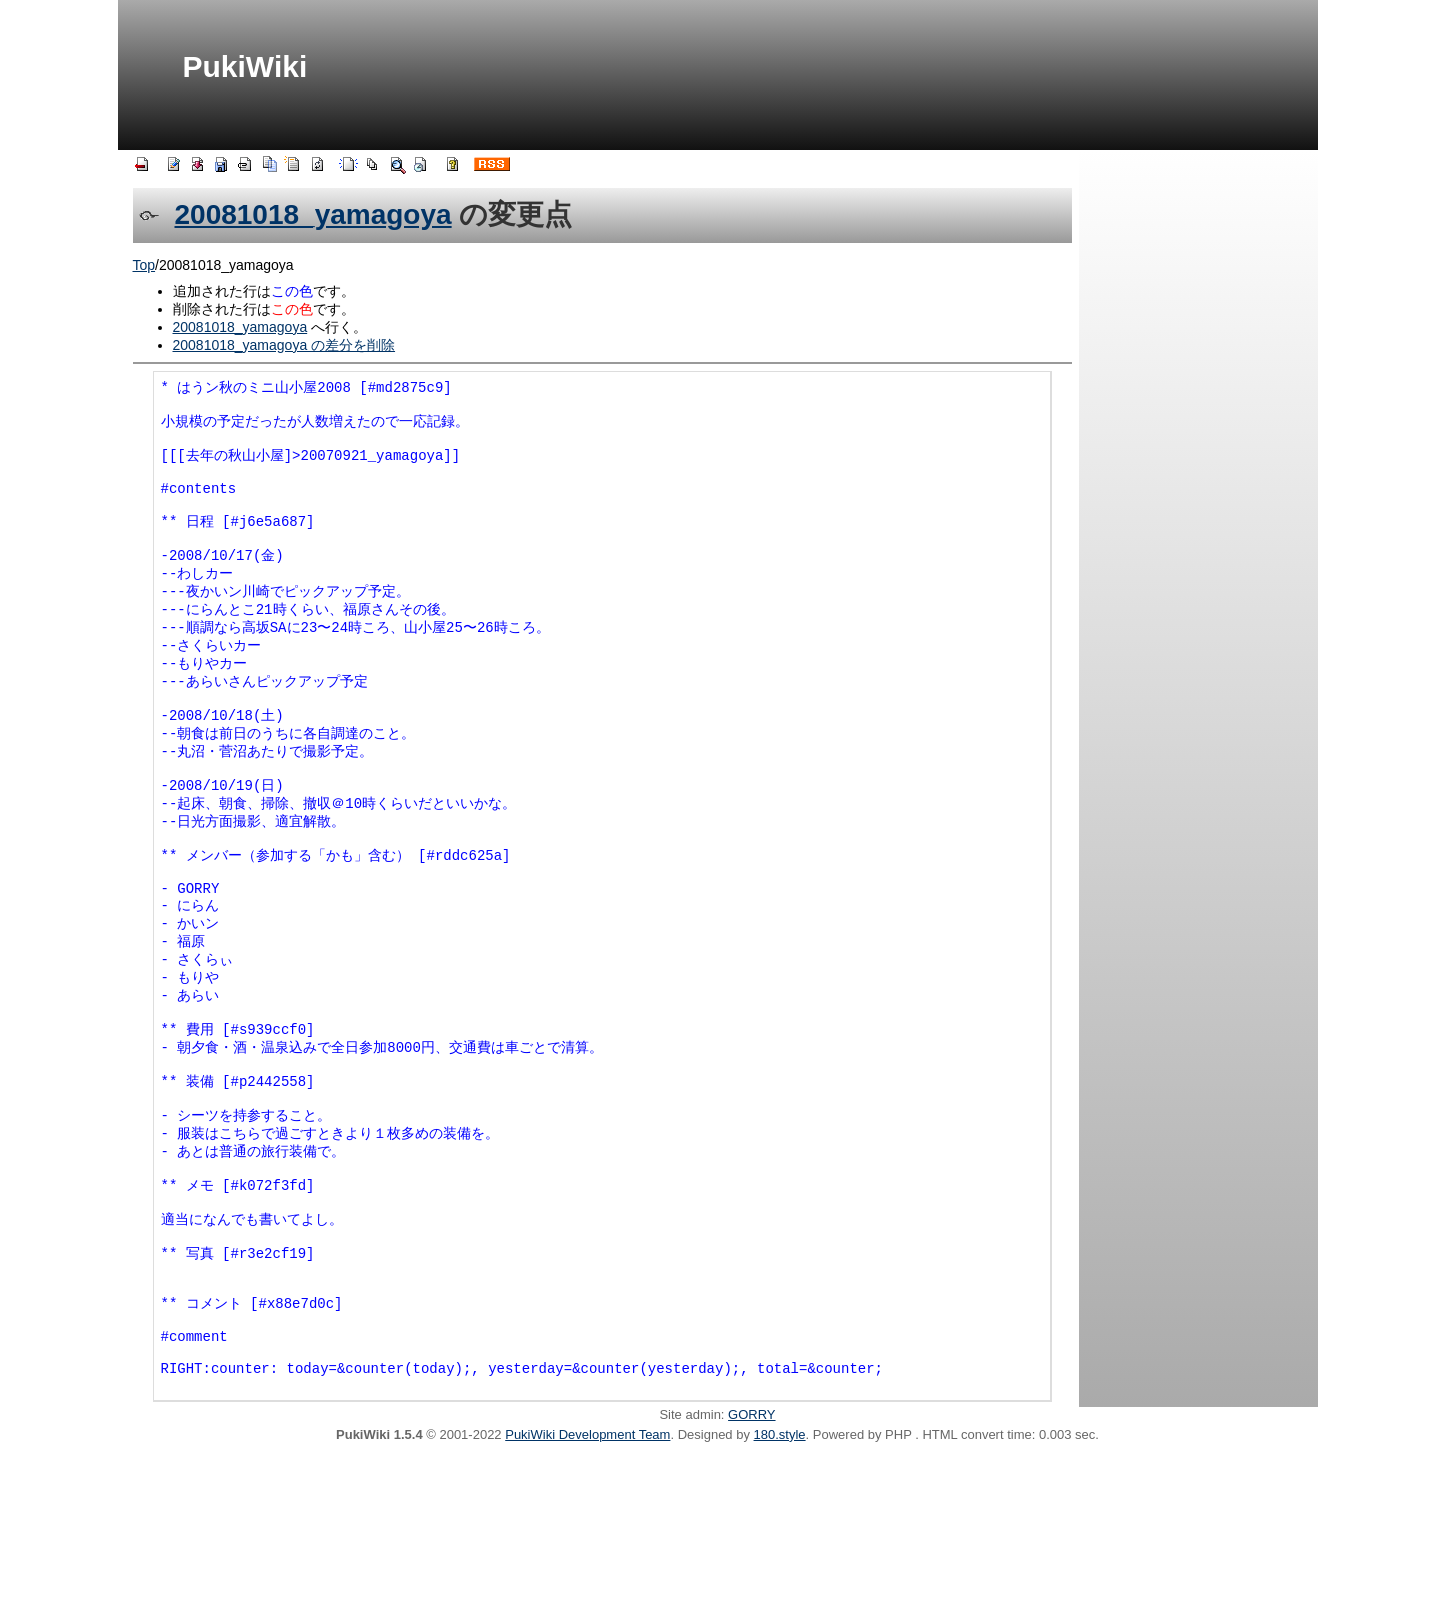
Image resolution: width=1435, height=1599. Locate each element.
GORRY (751, 1556)
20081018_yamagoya (313, 214)
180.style (780, 1576)
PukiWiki (245, 66)
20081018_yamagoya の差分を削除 (284, 345)
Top (144, 265)
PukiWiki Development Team (587, 1576)
